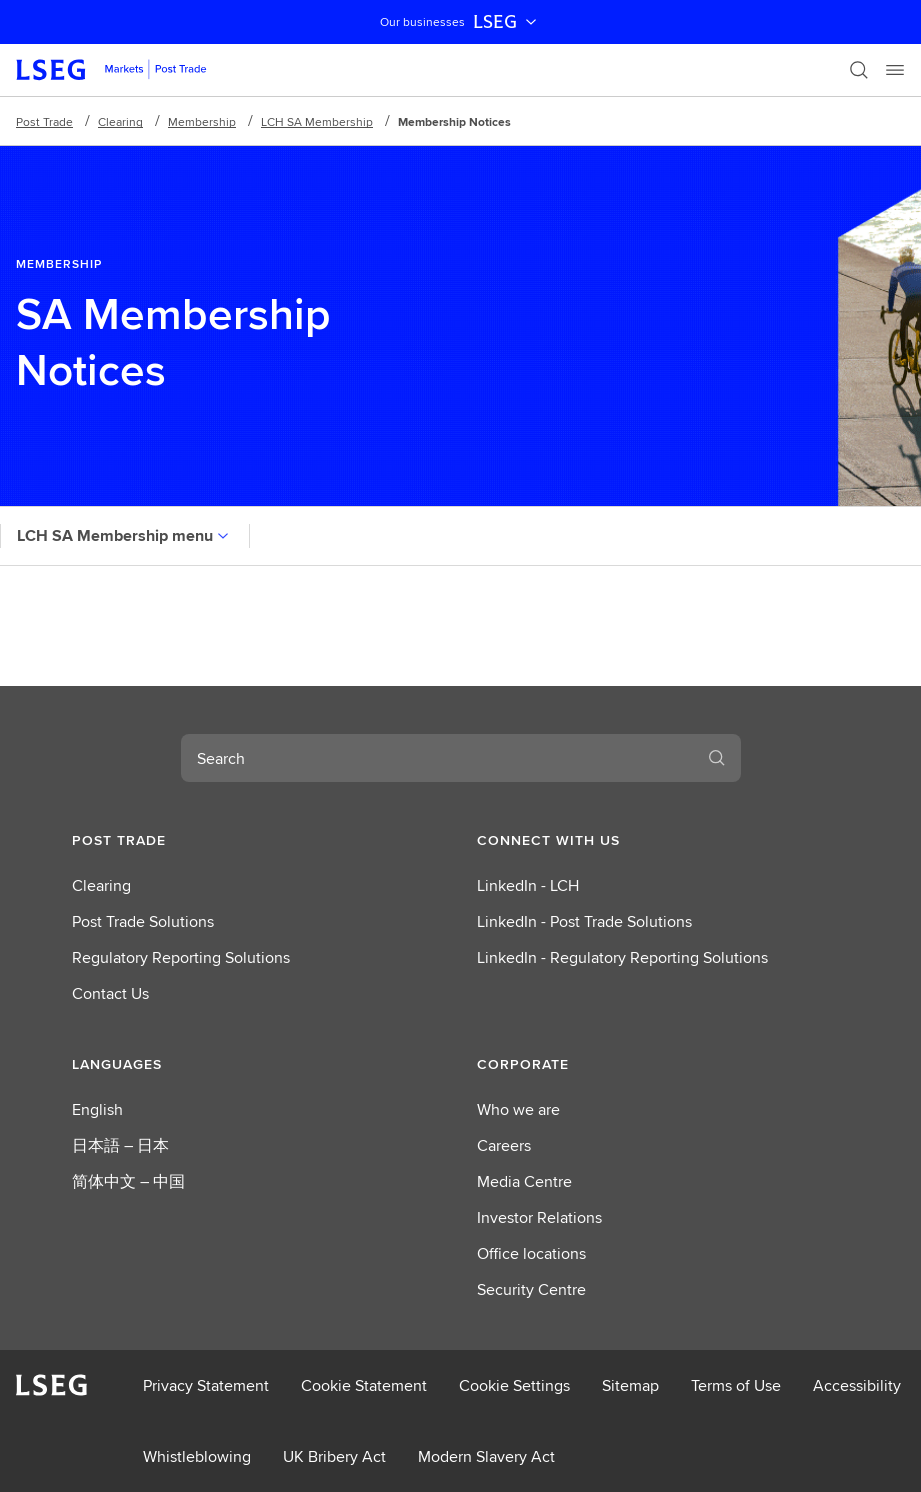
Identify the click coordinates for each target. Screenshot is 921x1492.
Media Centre (524, 1181)
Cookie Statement (364, 1385)
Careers (504, 1145)
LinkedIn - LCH (528, 885)
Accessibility (857, 1385)
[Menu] (895, 70)
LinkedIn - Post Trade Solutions (584, 921)
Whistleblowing (197, 1456)
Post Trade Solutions (143, 921)
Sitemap (630, 1385)
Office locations (531, 1253)
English (97, 1109)
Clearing (120, 121)
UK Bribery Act (334, 1456)
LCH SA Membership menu (125, 535)
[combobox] (437, 758)
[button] (258, 840)
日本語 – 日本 (120, 1145)
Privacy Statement (206, 1385)
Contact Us (110, 993)
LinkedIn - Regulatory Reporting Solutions (622, 957)
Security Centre (531, 1289)
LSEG (507, 22)
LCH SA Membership (317, 121)
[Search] (859, 70)
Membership (202, 121)
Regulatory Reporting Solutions (181, 957)
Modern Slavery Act (486, 1456)
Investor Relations (539, 1217)
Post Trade (44, 121)
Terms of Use (736, 1385)
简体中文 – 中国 (128, 1181)
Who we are (518, 1109)
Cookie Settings (514, 1385)
